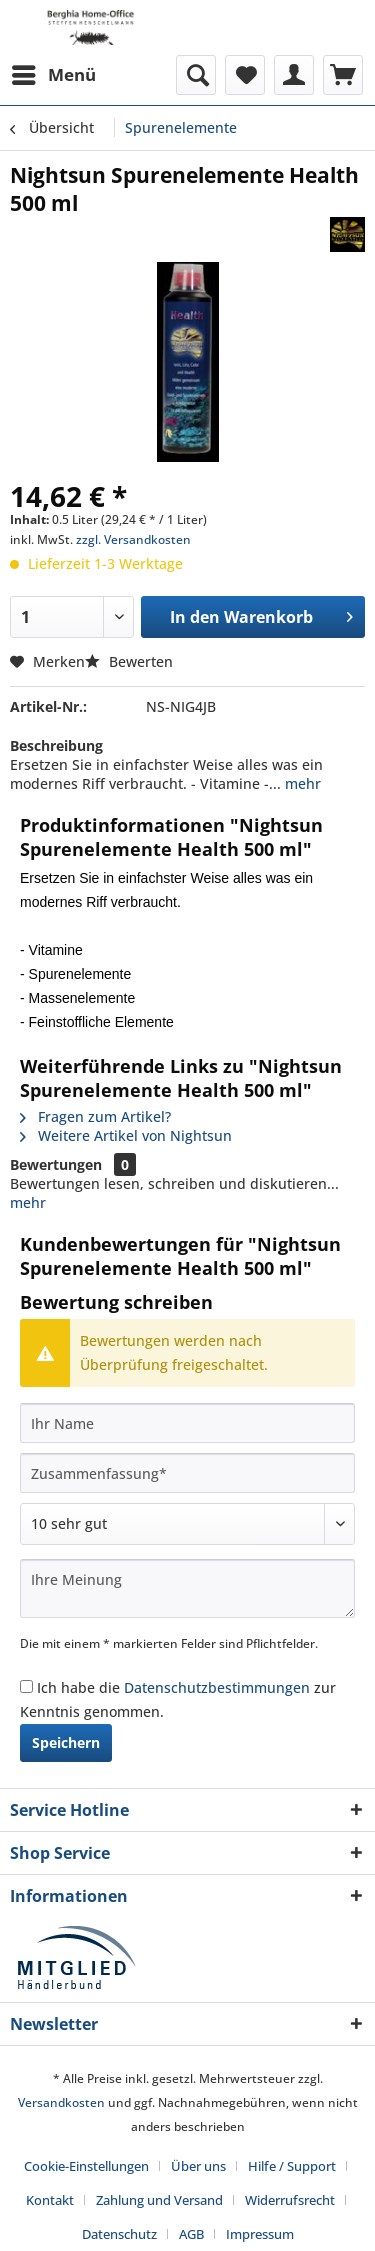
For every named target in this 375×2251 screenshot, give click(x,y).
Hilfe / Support (292, 2166)
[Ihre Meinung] (187, 1588)
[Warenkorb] (343, 75)
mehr (301, 783)
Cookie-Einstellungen (86, 2166)
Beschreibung (56, 745)
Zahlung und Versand (159, 2200)
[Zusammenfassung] (187, 1473)
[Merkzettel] (245, 75)
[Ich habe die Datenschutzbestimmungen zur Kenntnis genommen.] (26, 1686)
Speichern (66, 1742)
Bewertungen (56, 1164)
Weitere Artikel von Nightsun (126, 1135)
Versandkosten (61, 2102)
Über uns (198, 2166)
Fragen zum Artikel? (95, 1116)
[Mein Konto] (294, 75)
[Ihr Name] (187, 1423)
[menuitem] (53, 75)
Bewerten (129, 661)
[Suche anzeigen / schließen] (196, 75)
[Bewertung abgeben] (187, 1524)
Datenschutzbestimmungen (217, 1687)
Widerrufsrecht (290, 2200)
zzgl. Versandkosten (133, 539)
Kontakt (50, 2200)
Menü (54, 72)
